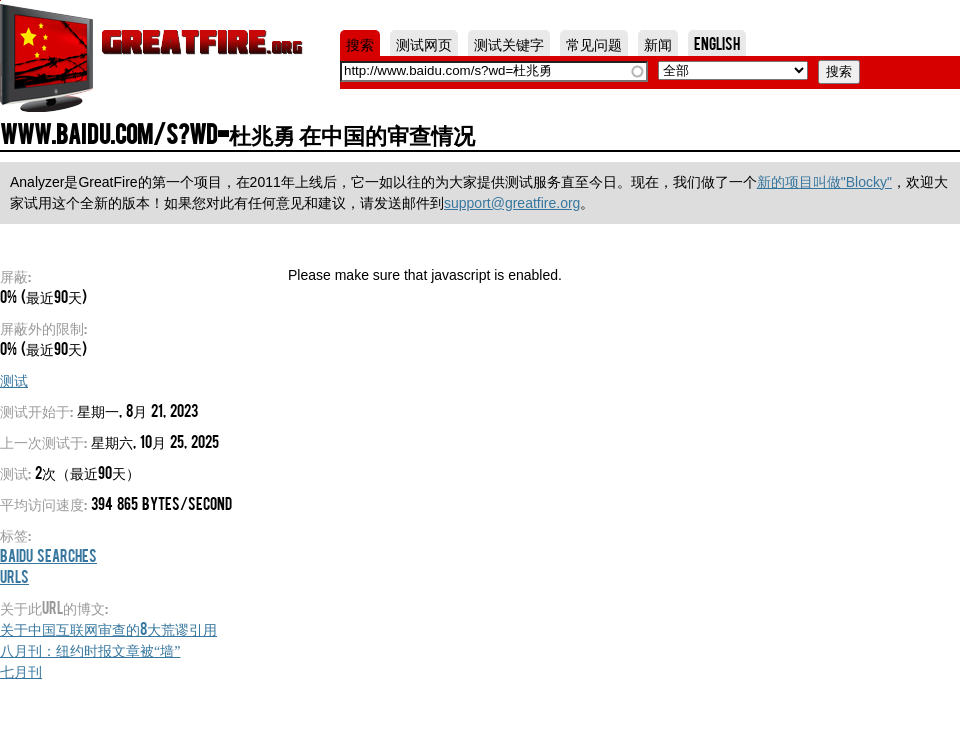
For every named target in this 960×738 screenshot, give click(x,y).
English (717, 43)
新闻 (658, 43)
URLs (14, 576)
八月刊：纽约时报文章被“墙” (90, 649)
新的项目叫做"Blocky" (824, 182)
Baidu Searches (48, 555)
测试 (14, 379)
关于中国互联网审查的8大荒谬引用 (108, 628)
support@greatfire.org (512, 203)
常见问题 (594, 43)
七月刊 (21, 670)
